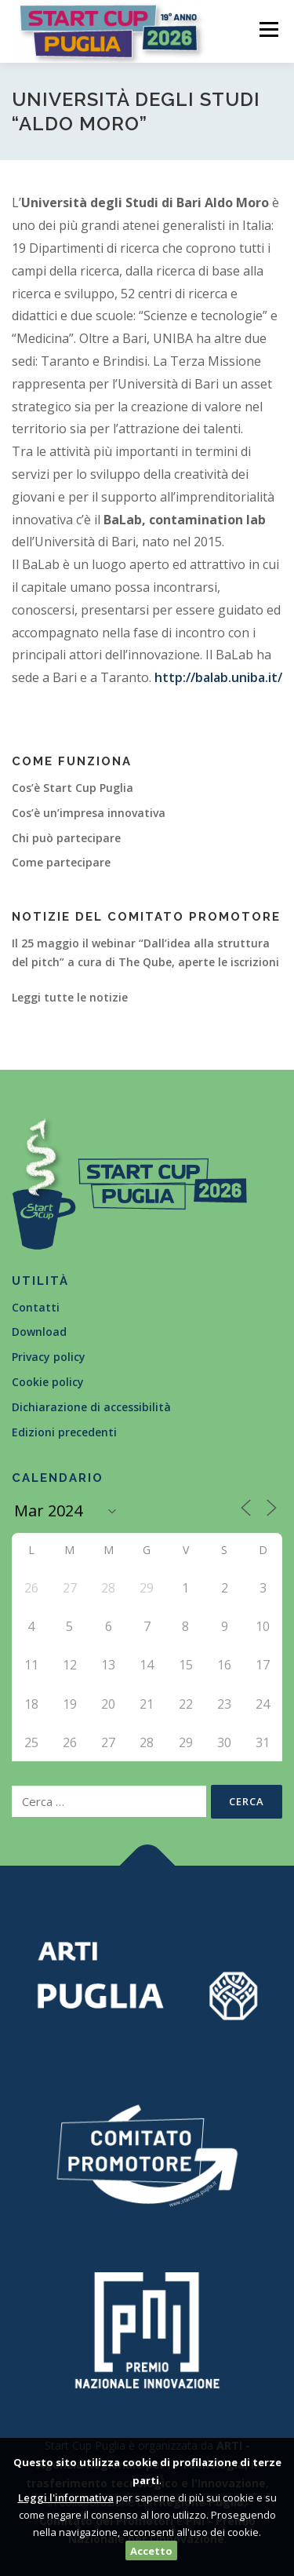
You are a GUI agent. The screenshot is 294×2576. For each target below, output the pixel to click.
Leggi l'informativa (66, 2497)
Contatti (36, 1307)
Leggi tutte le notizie (70, 997)
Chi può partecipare (66, 837)
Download (39, 1331)
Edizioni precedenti (64, 1432)
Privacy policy (48, 1356)
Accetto (151, 2551)
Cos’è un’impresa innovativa (88, 812)
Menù (267, 29)
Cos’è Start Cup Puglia (72, 787)
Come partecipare (61, 862)
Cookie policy (48, 1381)
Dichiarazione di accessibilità (91, 1406)
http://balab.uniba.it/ (218, 677)
